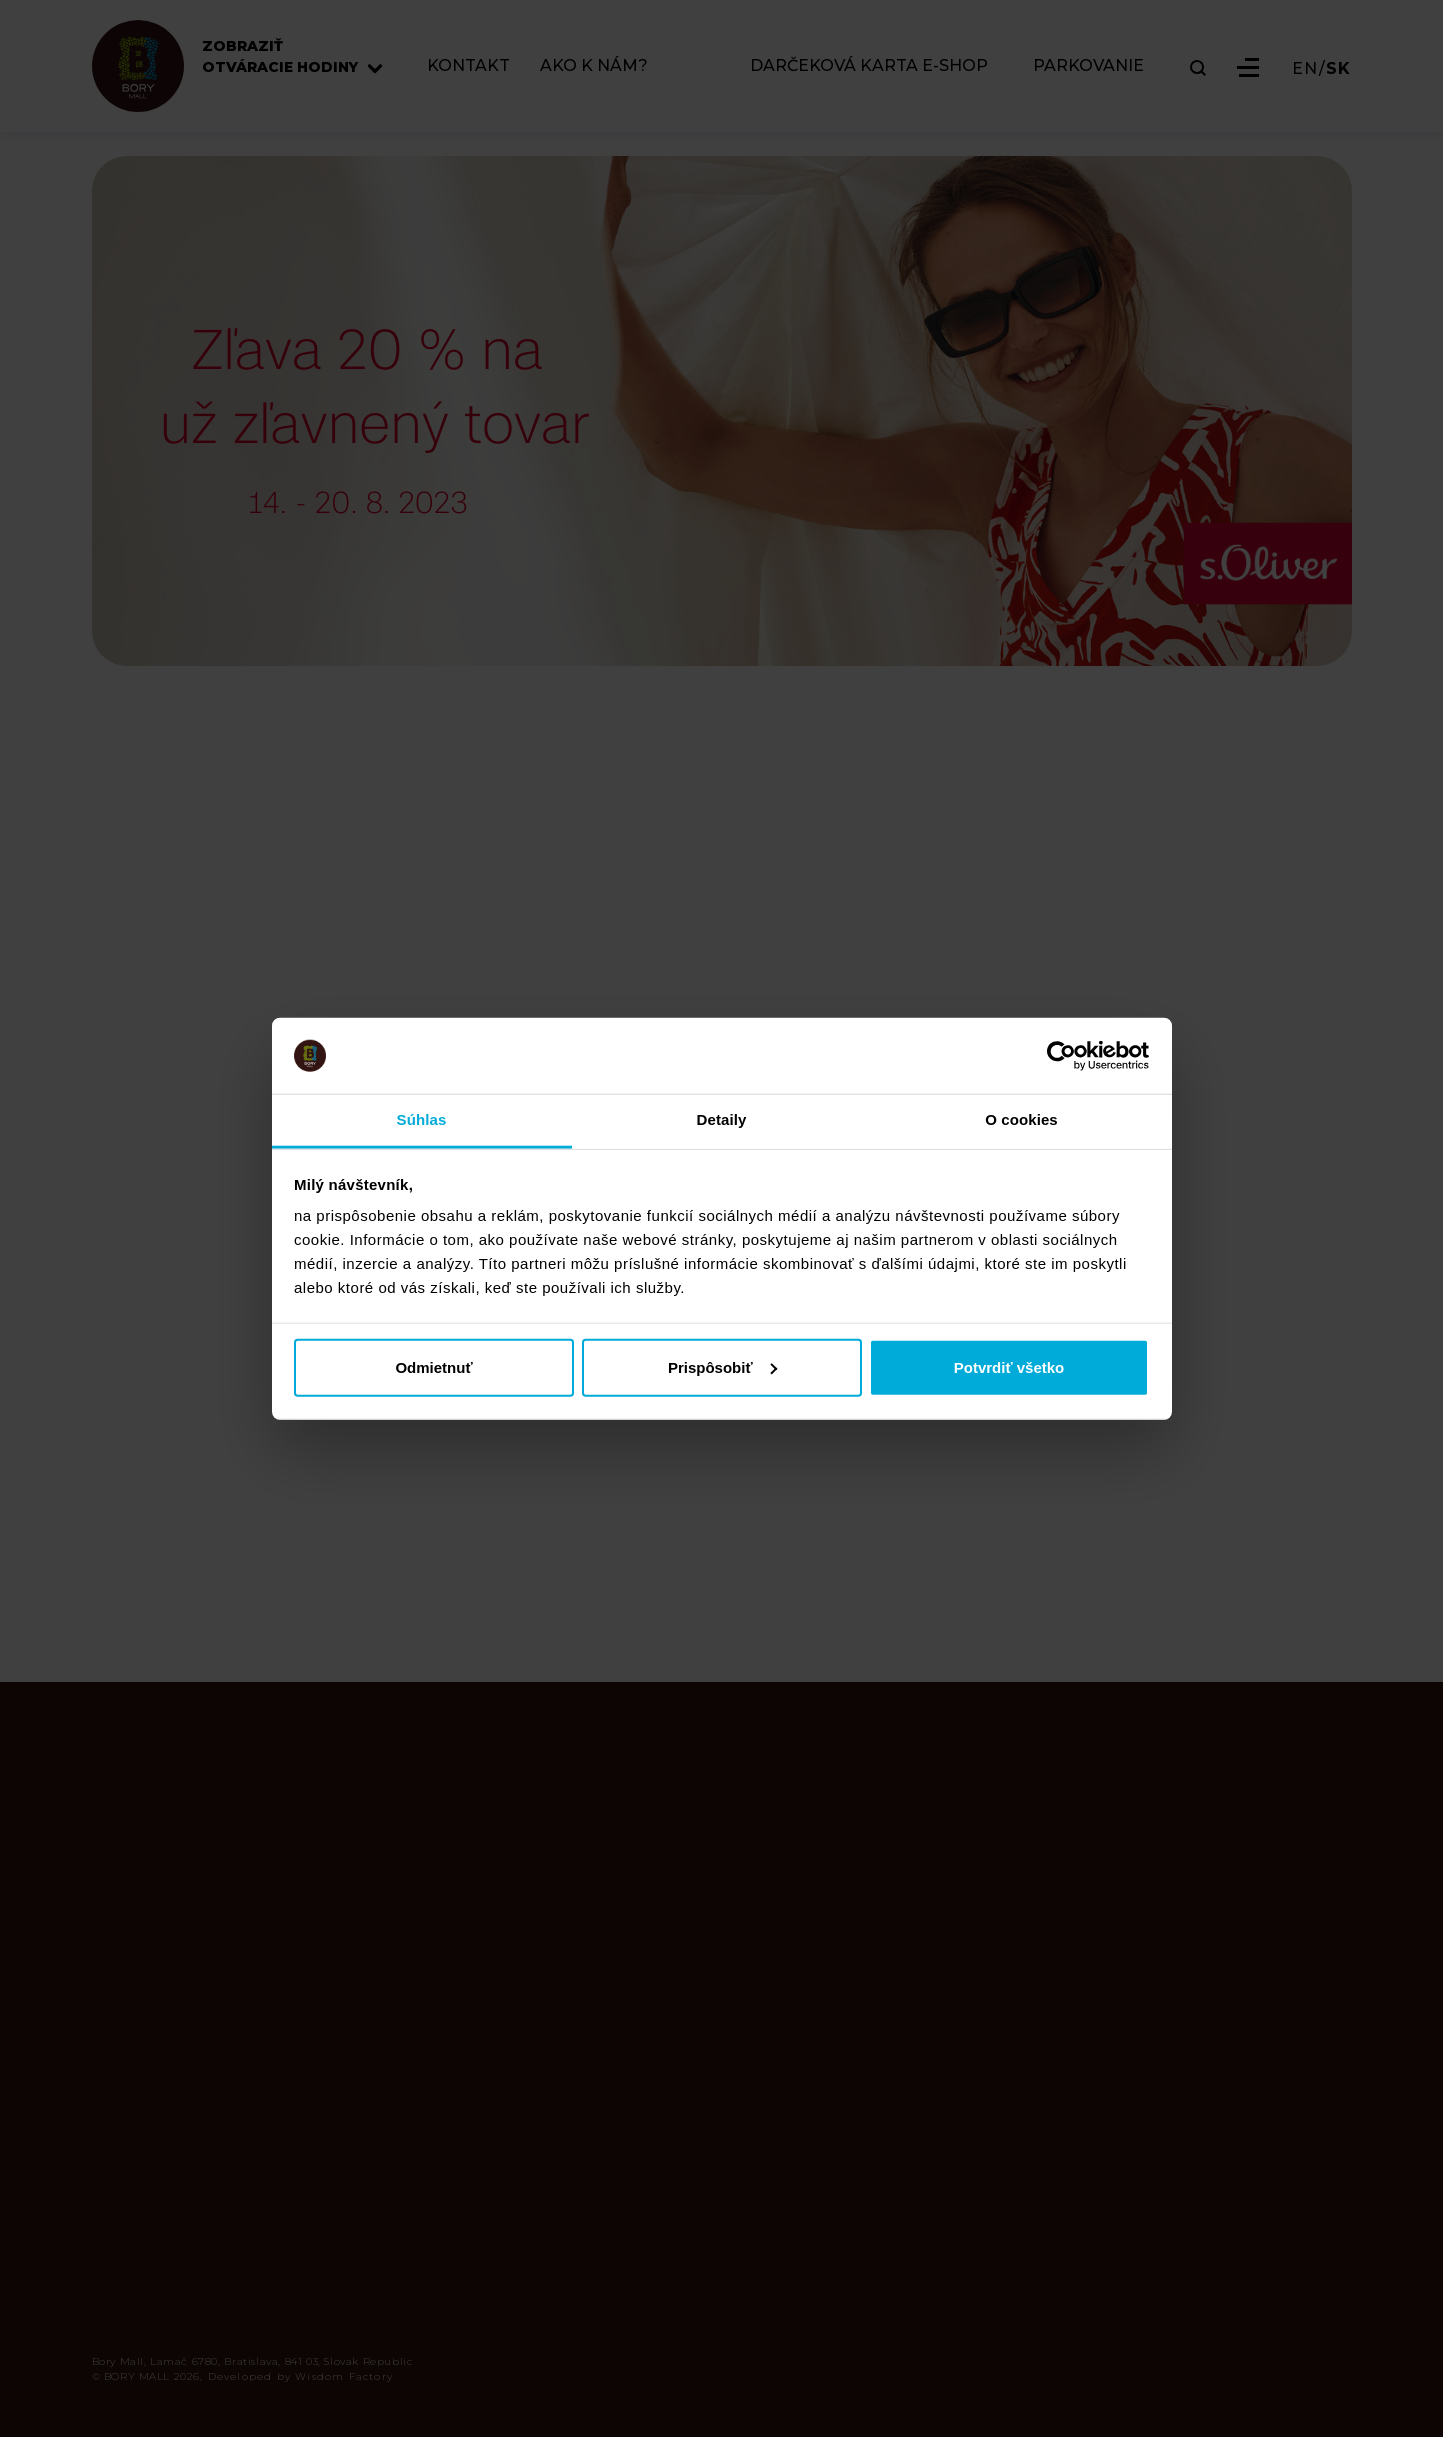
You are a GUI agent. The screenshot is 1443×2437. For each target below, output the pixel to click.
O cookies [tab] (1021, 1119)
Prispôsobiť (722, 1366)
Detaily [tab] (722, 1119)
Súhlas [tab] (422, 1119)
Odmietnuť (433, 1366)
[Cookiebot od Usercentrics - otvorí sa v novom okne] (1061, 1056)
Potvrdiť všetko (1009, 1366)
